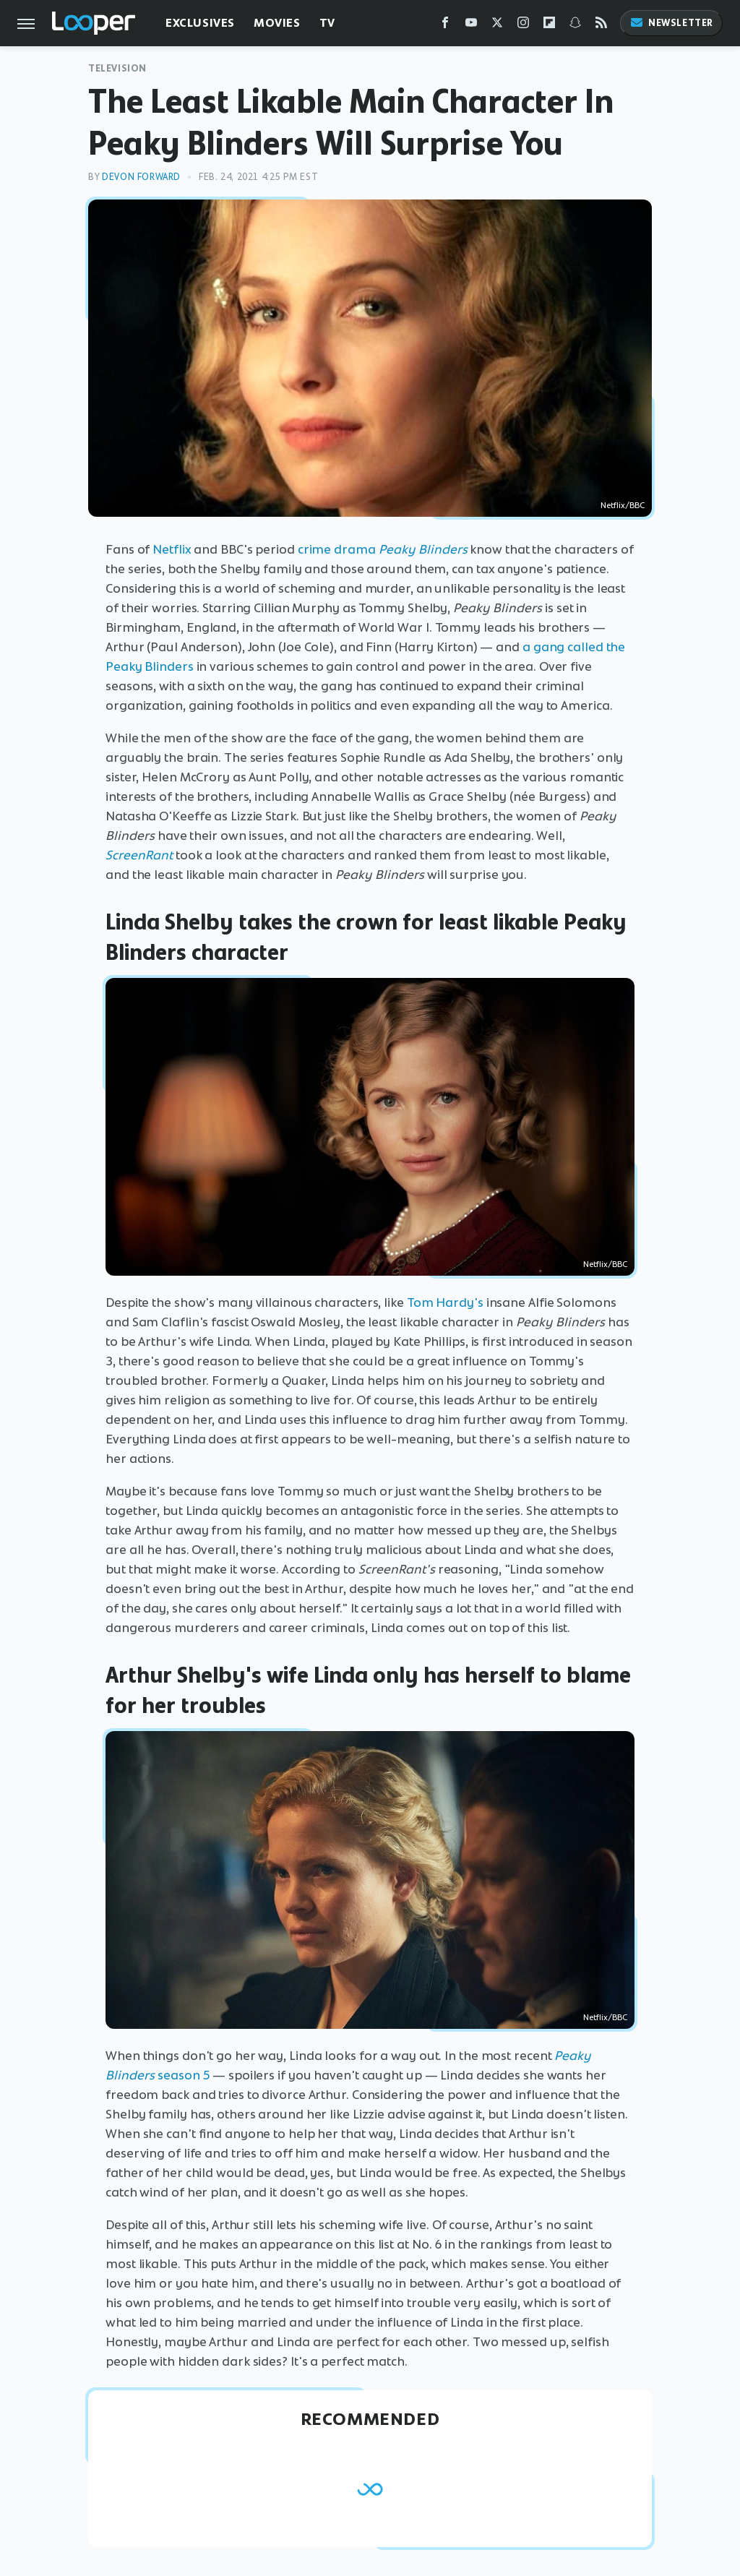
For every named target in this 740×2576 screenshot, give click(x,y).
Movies (277, 22)
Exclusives (200, 22)
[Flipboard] (549, 25)
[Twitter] (497, 25)
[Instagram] (523, 25)
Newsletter (671, 23)
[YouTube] (471, 25)
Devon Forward (141, 177)
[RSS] (601, 25)
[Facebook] (445, 25)
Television (117, 68)
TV (327, 22)
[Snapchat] (575, 25)
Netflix (171, 549)
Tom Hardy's (445, 1302)
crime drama (383, 549)
